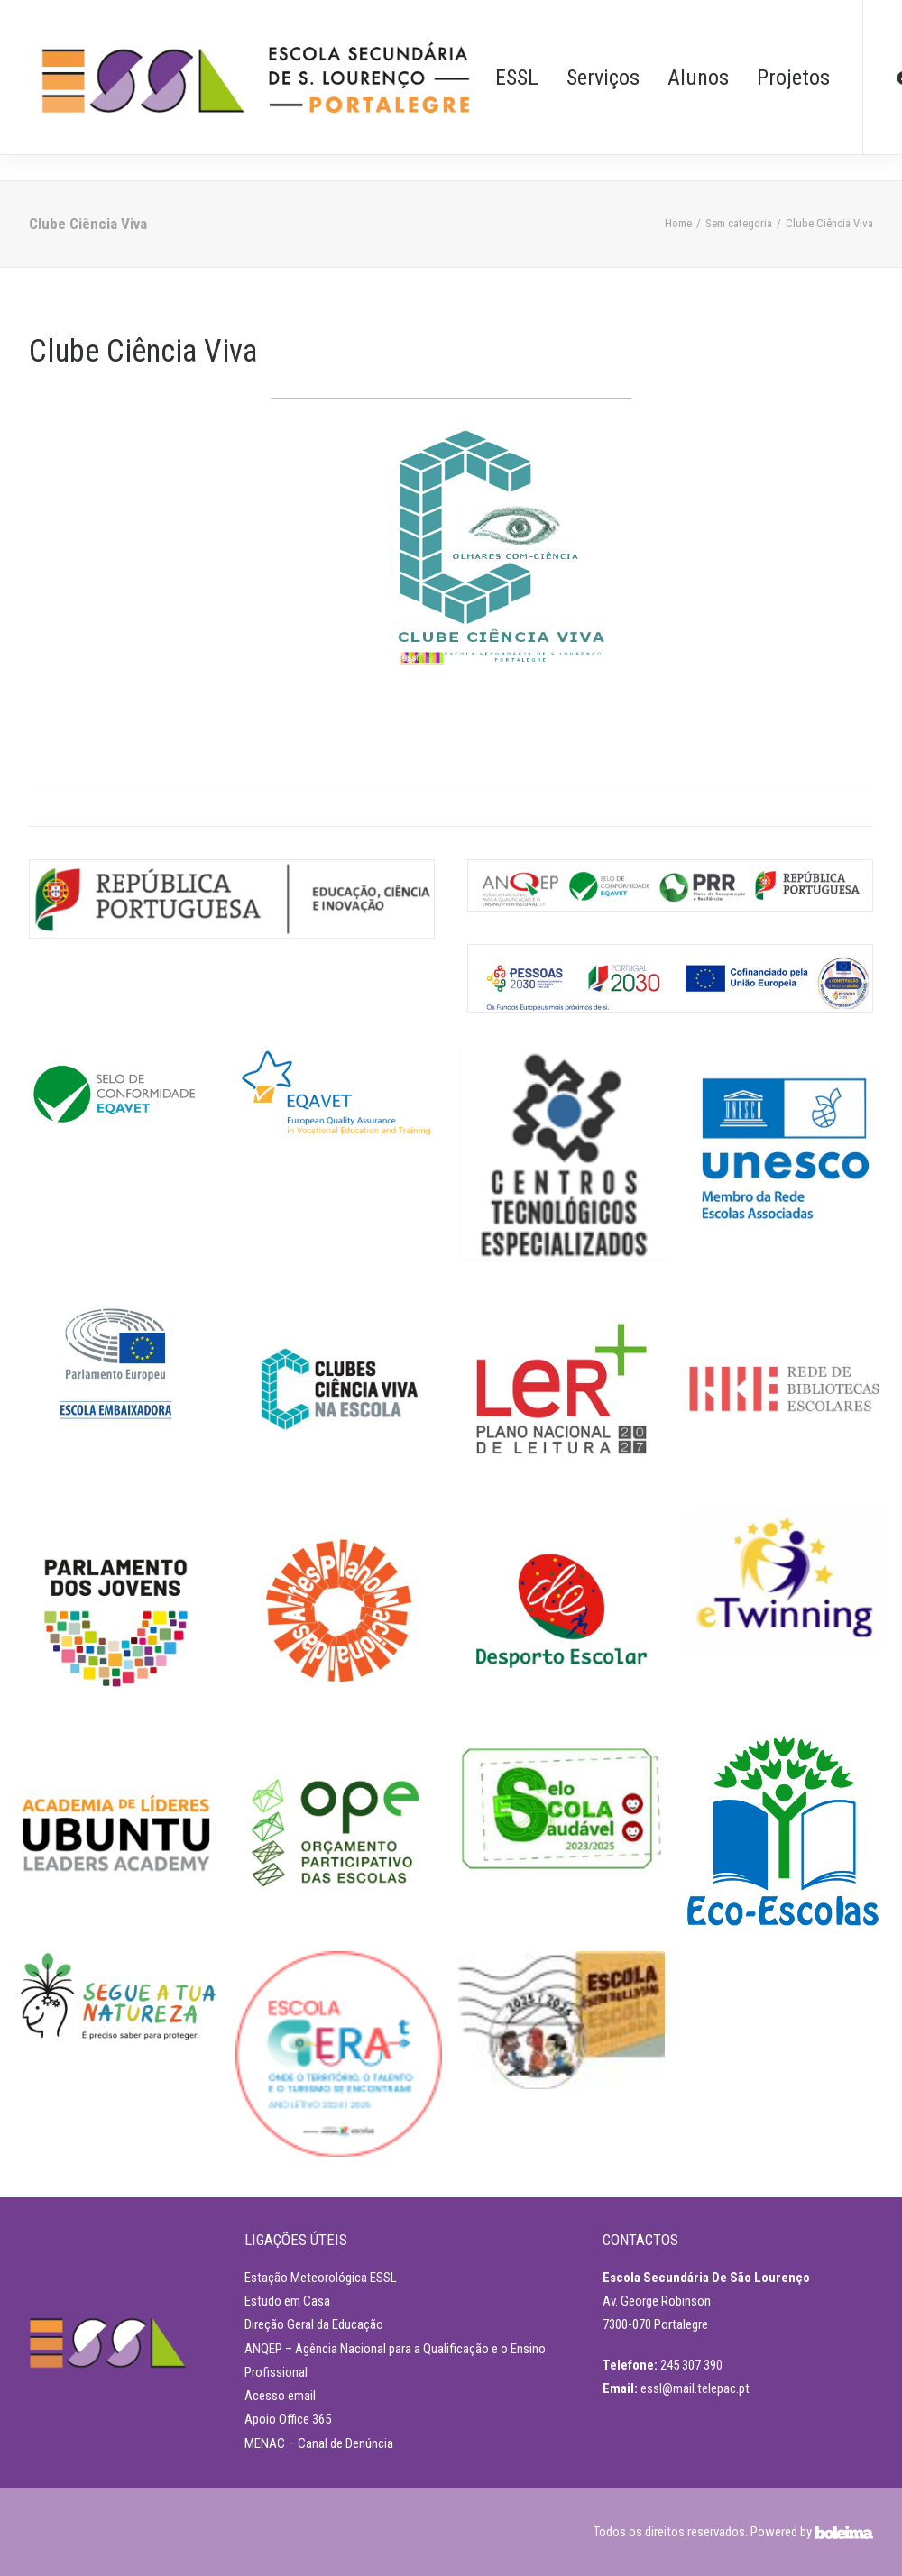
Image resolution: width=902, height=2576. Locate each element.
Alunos (698, 77)
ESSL (516, 77)
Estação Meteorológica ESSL (320, 2277)
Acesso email (280, 2396)
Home (678, 223)
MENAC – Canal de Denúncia (318, 2443)
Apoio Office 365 (287, 2419)
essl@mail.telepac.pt (695, 2388)
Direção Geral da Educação (313, 2324)
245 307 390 (691, 2365)
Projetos (793, 77)
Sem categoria (738, 223)
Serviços (603, 77)
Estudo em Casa (287, 2301)
